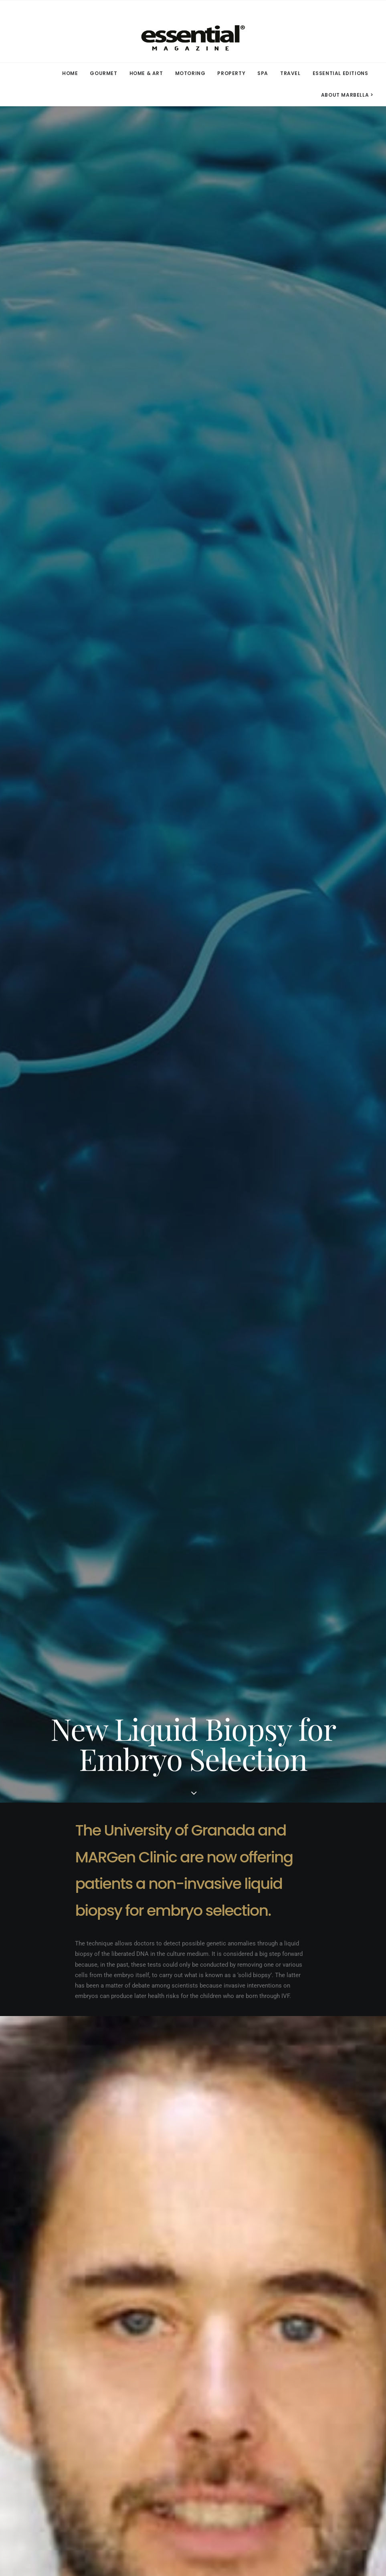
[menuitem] (72, 73)
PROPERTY (231, 73)
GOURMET (103, 73)
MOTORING (190, 73)
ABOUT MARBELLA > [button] (347, 94)
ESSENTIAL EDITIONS (340, 73)
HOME (70, 73)
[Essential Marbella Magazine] (193, 31)
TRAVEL (290, 73)
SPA (262, 73)
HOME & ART (146, 73)
